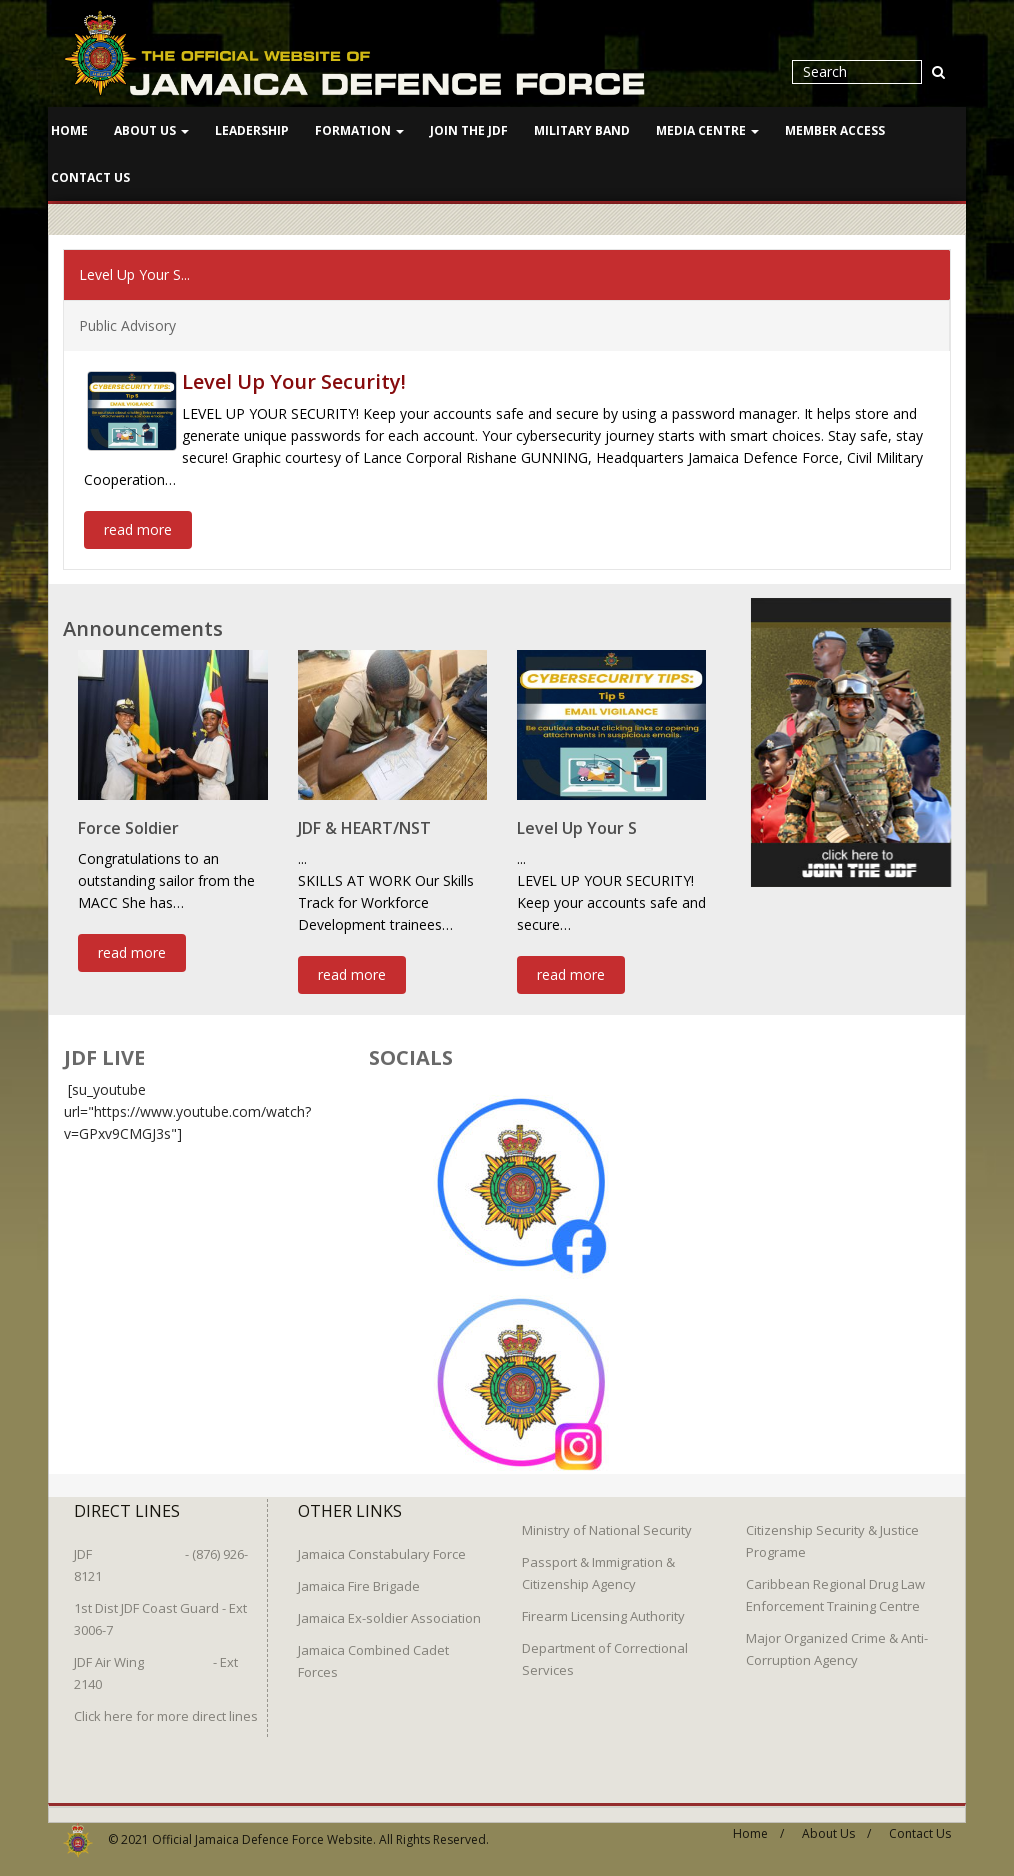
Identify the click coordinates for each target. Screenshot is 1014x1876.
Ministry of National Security (607, 1522)
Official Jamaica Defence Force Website (262, 1831)
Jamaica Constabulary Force (382, 1546)
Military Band (582, 130)
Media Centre (707, 130)
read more (138, 528)
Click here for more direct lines (166, 1708)
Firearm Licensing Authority (603, 1608)
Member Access (835, 130)
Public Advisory (127, 324)
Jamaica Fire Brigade (359, 1578)
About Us (151, 130)
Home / (758, 1825)
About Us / (836, 1825)
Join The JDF (469, 130)
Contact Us (90, 177)
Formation (359, 130)
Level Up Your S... (134, 273)
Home (69, 130)
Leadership (252, 130)
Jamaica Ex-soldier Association (389, 1610)
